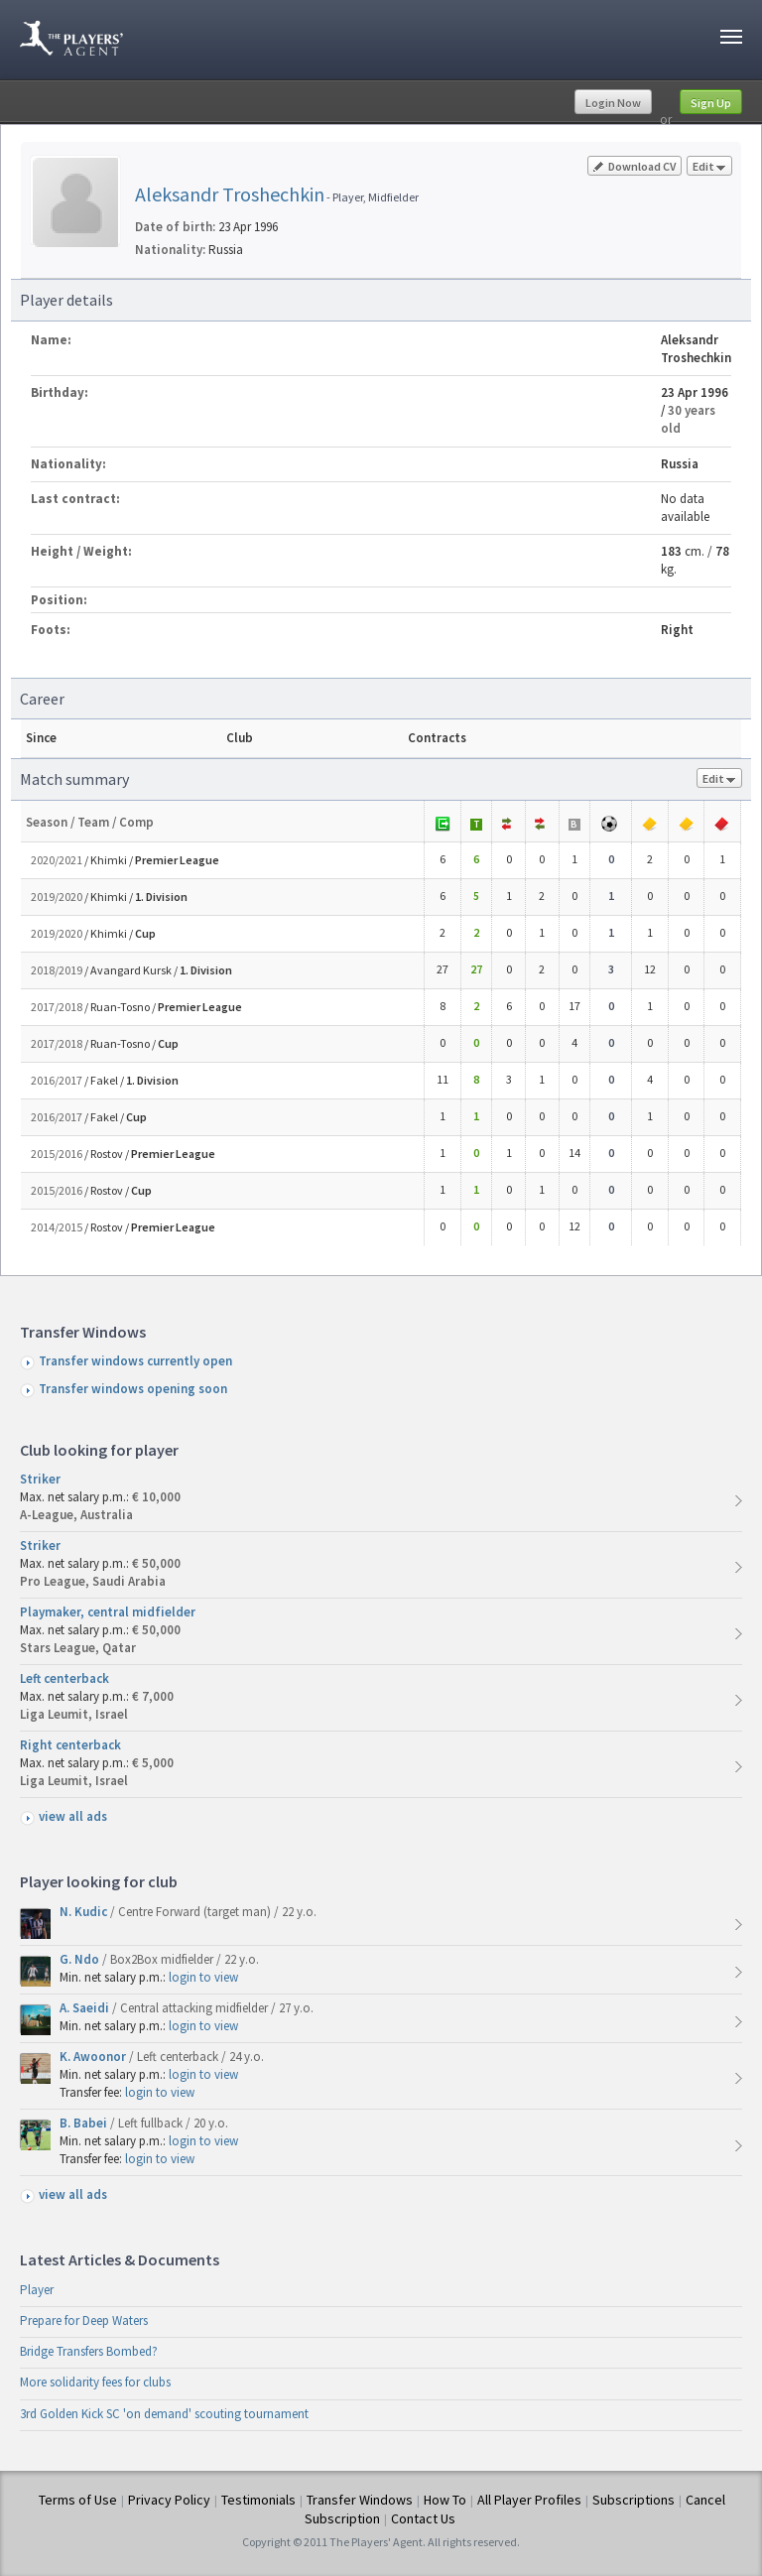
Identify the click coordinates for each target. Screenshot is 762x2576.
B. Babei (85, 2123)
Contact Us (423, 2518)
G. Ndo (81, 1959)
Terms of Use (78, 2500)
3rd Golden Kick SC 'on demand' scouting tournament (164, 2413)
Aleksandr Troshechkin (229, 194)
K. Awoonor (94, 2056)
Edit (709, 167)
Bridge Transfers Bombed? (89, 2351)
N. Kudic (85, 1911)
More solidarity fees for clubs (95, 2382)
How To (445, 2500)
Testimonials (258, 2500)
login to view (203, 1977)
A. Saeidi (86, 2007)
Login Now (613, 102)
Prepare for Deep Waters (84, 2320)
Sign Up (711, 102)
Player (37, 2289)
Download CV (634, 166)
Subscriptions (633, 2500)
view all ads (73, 1816)
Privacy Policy (169, 2500)
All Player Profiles (529, 2500)
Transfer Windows (360, 2500)
